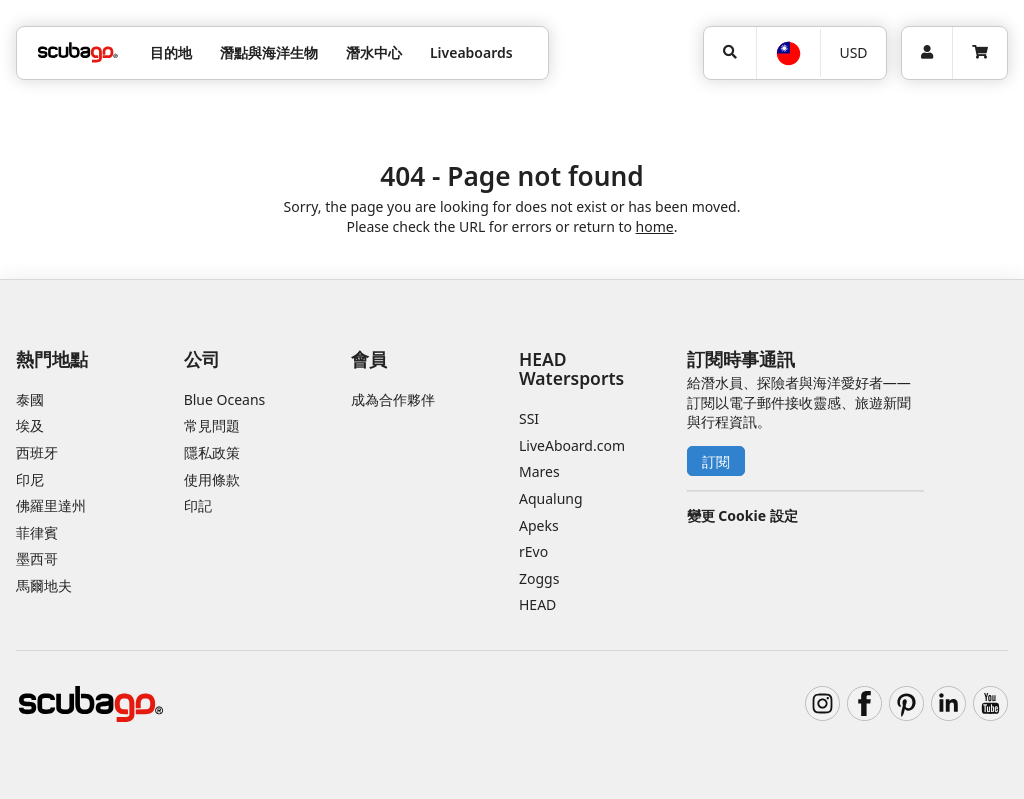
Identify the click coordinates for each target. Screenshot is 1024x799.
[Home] (78, 52)
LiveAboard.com (572, 445)
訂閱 (716, 461)
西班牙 (37, 452)
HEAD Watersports (571, 368)
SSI (529, 418)
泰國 (30, 399)
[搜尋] (730, 53)
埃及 (30, 425)
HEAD (537, 604)
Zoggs (539, 578)
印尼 (30, 479)
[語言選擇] (787, 53)
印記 (198, 505)
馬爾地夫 (44, 585)
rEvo (533, 551)
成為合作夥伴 (393, 399)
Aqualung (551, 498)
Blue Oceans (225, 399)
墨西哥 (37, 558)
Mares (539, 471)
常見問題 (212, 425)
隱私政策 (212, 452)
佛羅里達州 (51, 505)
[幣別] (853, 53)
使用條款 (212, 479)
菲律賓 (37, 532)
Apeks (539, 525)
